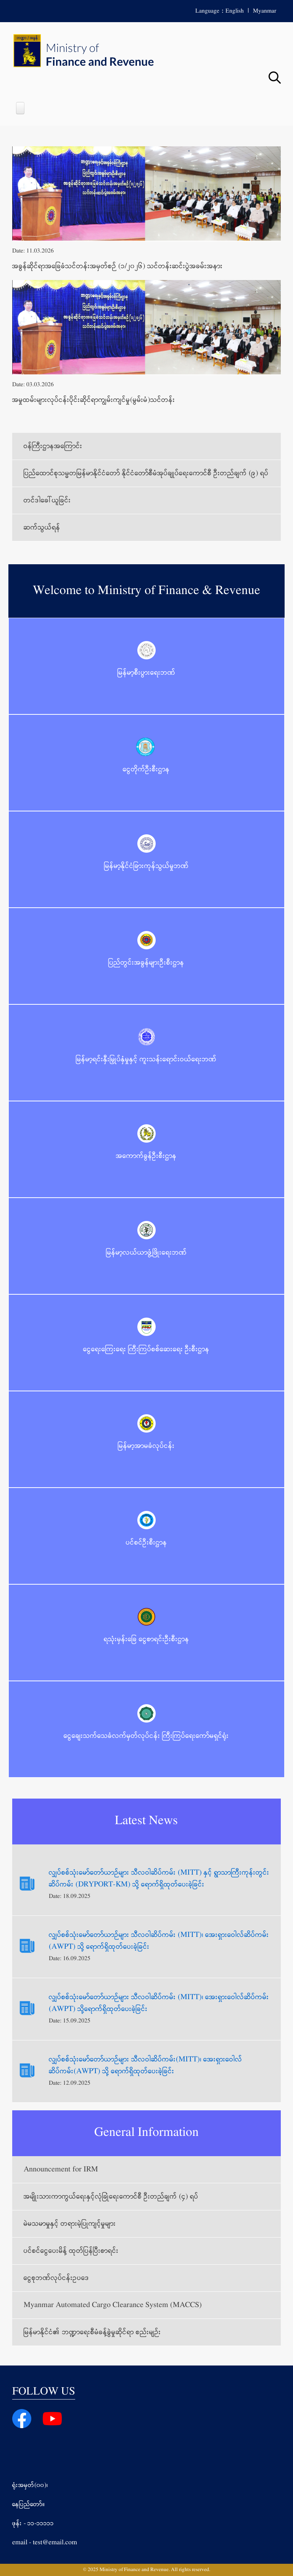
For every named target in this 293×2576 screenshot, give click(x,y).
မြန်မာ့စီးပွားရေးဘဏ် (146, 673)
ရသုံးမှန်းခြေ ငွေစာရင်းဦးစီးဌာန (146, 1639)
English (234, 11)
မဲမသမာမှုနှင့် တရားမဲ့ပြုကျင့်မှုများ (70, 2224)
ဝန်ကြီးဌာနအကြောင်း (53, 446)
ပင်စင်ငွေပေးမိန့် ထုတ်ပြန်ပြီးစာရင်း (71, 2251)
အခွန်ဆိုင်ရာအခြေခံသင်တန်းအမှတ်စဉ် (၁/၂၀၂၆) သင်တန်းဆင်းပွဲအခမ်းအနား (117, 266)
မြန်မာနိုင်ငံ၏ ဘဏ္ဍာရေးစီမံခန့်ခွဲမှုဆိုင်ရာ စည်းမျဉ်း (92, 2332)
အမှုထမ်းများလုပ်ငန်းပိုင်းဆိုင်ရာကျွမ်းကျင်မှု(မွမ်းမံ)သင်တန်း (93, 400)
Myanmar (264, 11)
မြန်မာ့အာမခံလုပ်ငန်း (146, 1446)
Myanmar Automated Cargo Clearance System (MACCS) (113, 2305)
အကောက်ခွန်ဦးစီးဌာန (146, 1156)
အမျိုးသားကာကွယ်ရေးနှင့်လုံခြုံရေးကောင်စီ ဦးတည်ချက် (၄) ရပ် (111, 2197)
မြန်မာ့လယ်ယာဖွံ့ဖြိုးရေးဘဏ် (146, 1253)
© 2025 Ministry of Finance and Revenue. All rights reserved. (146, 2569)
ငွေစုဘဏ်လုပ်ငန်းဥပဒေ (56, 2278)
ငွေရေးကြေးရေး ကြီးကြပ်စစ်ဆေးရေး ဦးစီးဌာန (146, 1349)
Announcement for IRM (61, 2169)
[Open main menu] (20, 108)
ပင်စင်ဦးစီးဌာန (146, 1543)
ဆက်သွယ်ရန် (42, 528)
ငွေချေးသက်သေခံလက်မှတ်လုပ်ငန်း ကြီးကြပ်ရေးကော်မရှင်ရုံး (146, 1736)
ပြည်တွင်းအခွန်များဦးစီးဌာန (146, 963)
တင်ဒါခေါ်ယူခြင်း (47, 500)
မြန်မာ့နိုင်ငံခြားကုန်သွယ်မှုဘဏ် (146, 866)
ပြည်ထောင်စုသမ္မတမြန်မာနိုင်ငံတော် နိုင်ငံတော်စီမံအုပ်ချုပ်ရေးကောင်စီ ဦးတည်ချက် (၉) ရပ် (146, 473)
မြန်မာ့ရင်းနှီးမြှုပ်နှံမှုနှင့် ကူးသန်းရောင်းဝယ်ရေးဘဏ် (146, 1059)
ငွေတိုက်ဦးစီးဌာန (146, 769)
